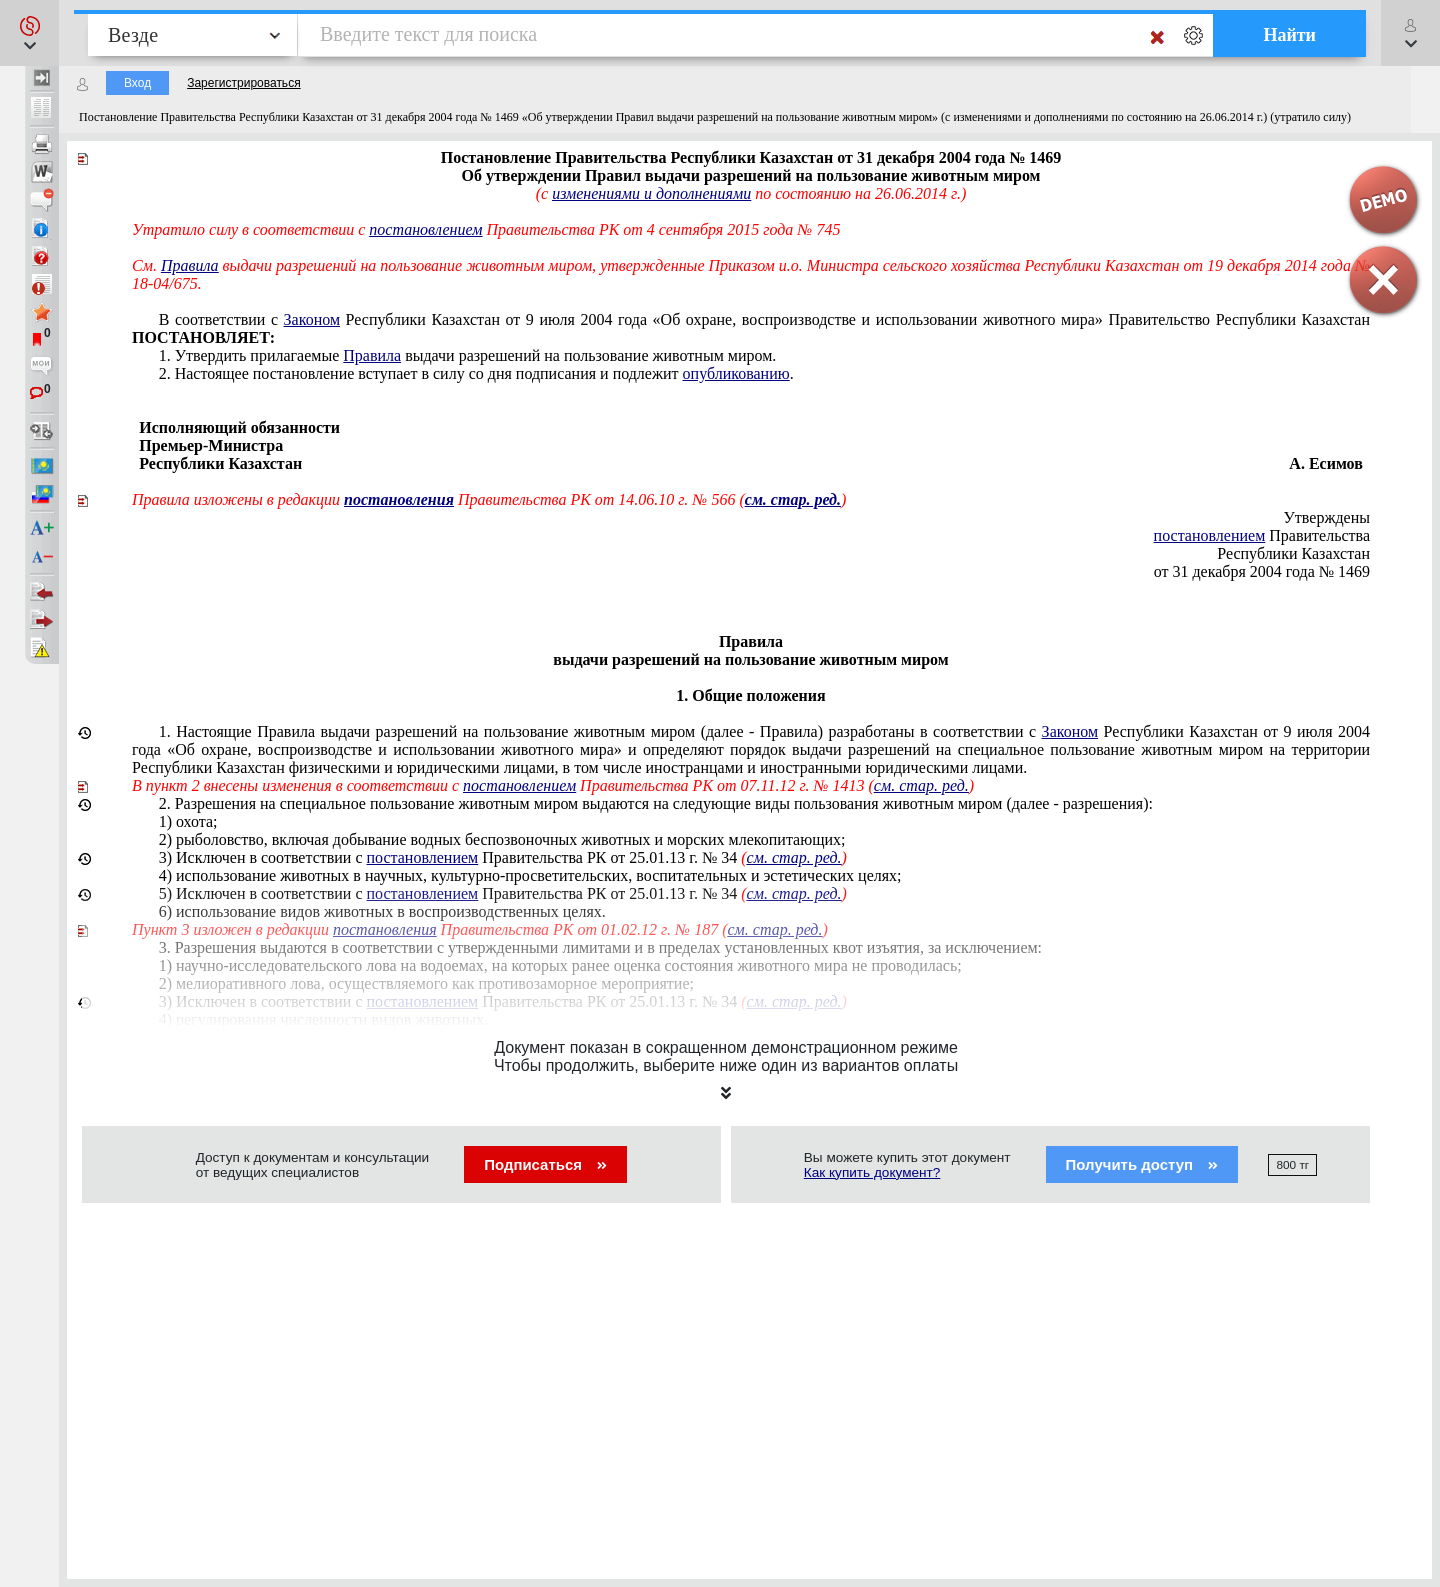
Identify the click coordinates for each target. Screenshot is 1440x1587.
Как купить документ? (872, 1172)
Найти (1289, 35)
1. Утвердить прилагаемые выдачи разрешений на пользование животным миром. (468, 355)
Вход (137, 83)
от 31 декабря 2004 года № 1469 (1262, 571)
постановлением (425, 229)
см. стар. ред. (921, 785)
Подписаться (545, 1164)
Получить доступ (1142, 1164)
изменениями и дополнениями (651, 193)
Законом (312, 319)
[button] (29, 33)
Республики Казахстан (1293, 553)
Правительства (1262, 535)
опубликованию (736, 373)
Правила (190, 265)
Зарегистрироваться (243, 83)
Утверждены (1327, 517)
